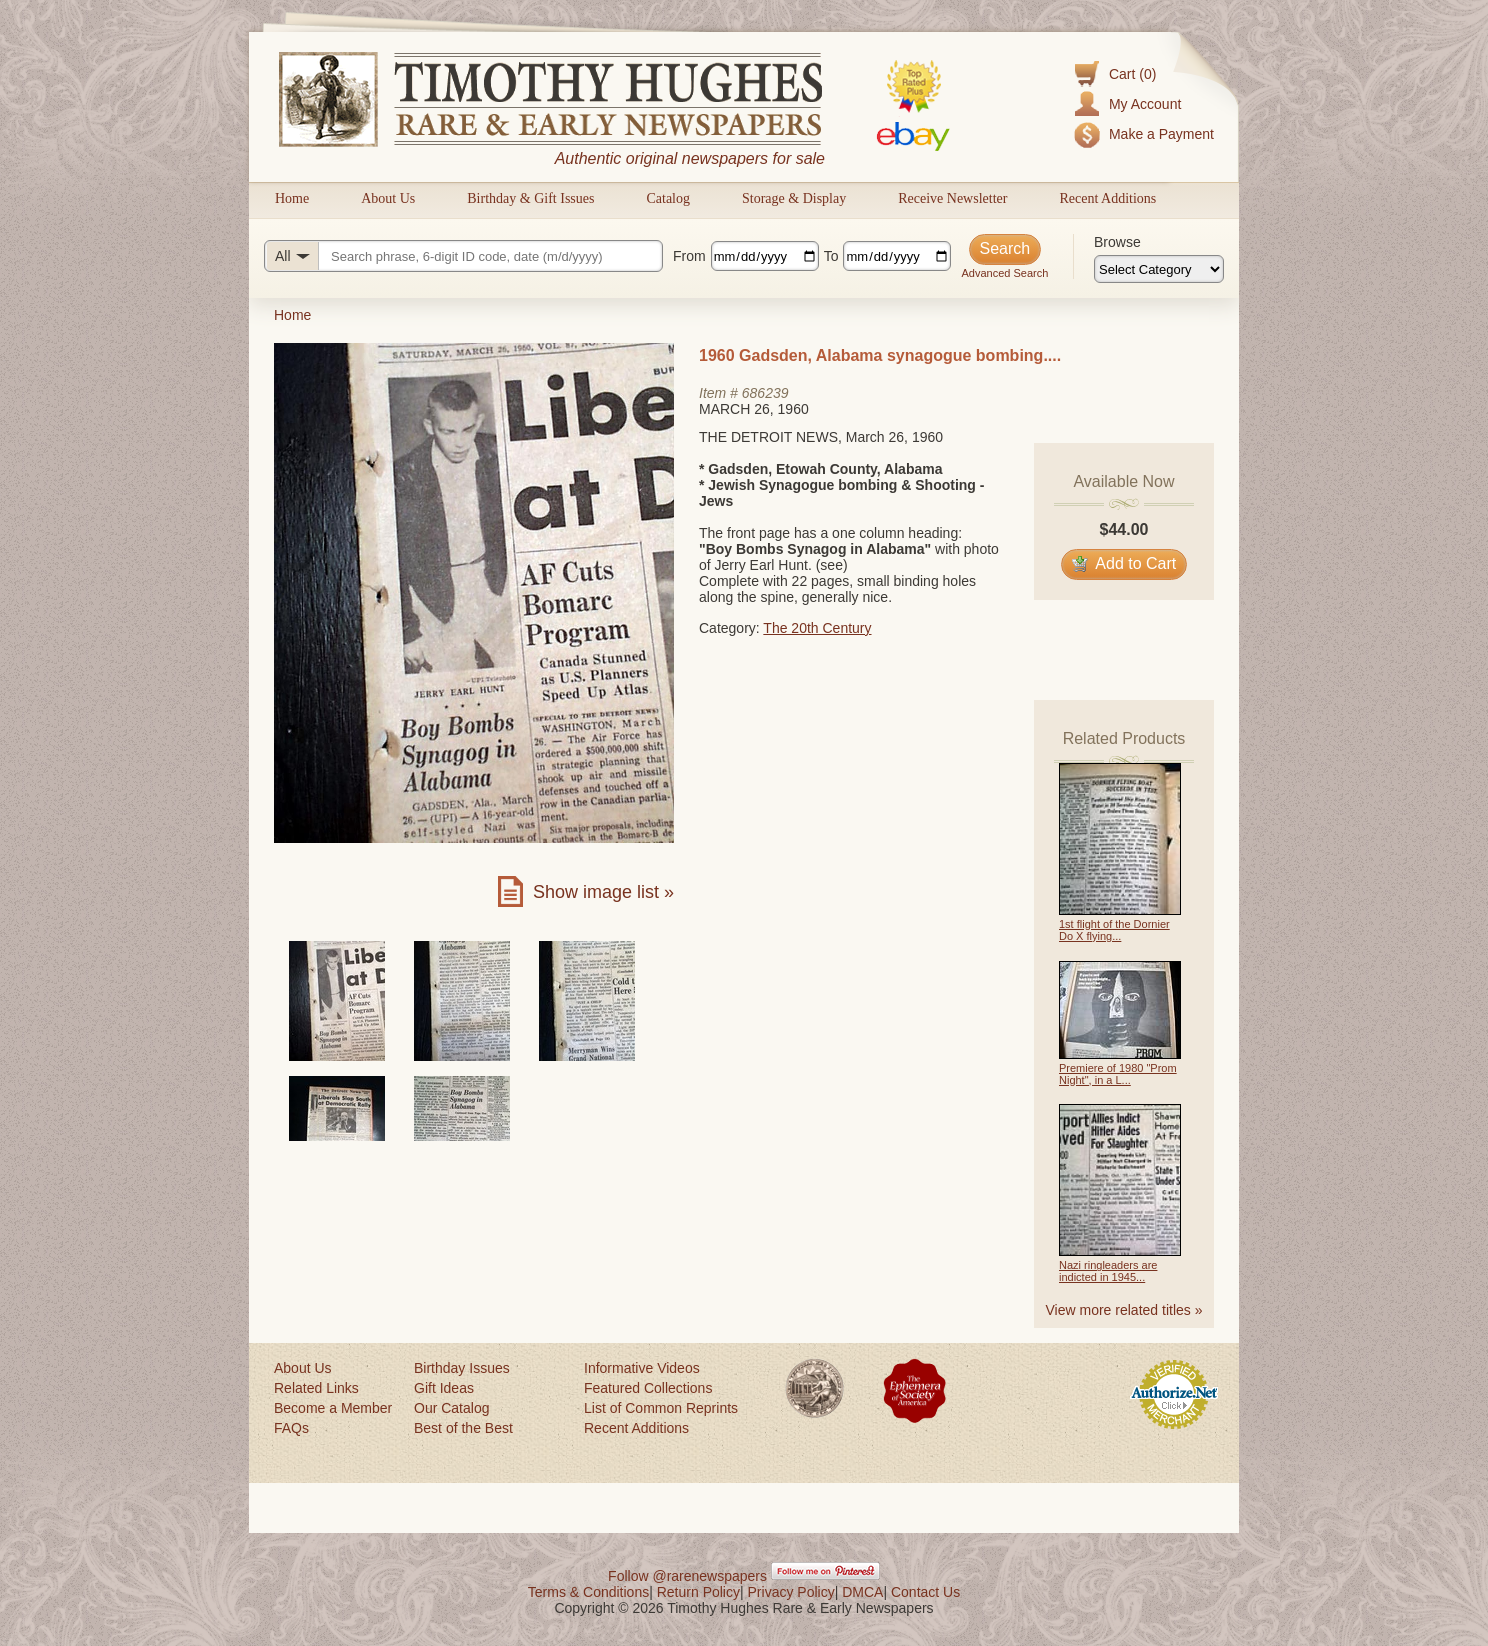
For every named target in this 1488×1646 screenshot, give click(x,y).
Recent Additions (1107, 198)
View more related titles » (1124, 1310)
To (831, 256)
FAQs (291, 1428)
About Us (388, 198)
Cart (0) (1132, 74)
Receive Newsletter (952, 198)
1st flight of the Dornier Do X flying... (1114, 930)
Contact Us (925, 1592)
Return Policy (698, 1592)
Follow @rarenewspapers (687, 1576)
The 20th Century (817, 628)
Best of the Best (463, 1428)
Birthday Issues (462, 1368)
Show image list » (603, 892)
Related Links (316, 1388)
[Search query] (463, 256)
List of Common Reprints (661, 1408)
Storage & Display (794, 198)
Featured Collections (648, 1388)
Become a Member (333, 1408)
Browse (1117, 242)
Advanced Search (1004, 273)
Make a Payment (1161, 134)
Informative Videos (642, 1368)
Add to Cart (1124, 563)
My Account (1145, 104)
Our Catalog (451, 1408)
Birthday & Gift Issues (530, 198)
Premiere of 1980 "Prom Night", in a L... (1118, 1074)
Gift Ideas (444, 1388)
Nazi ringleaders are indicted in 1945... (1108, 1271)
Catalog (668, 198)
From (689, 256)
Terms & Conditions (588, 1592)
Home (292, 198)
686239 (765, 393)
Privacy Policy (791, 1592)
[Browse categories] (1159, 269)
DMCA (862, 1592)
